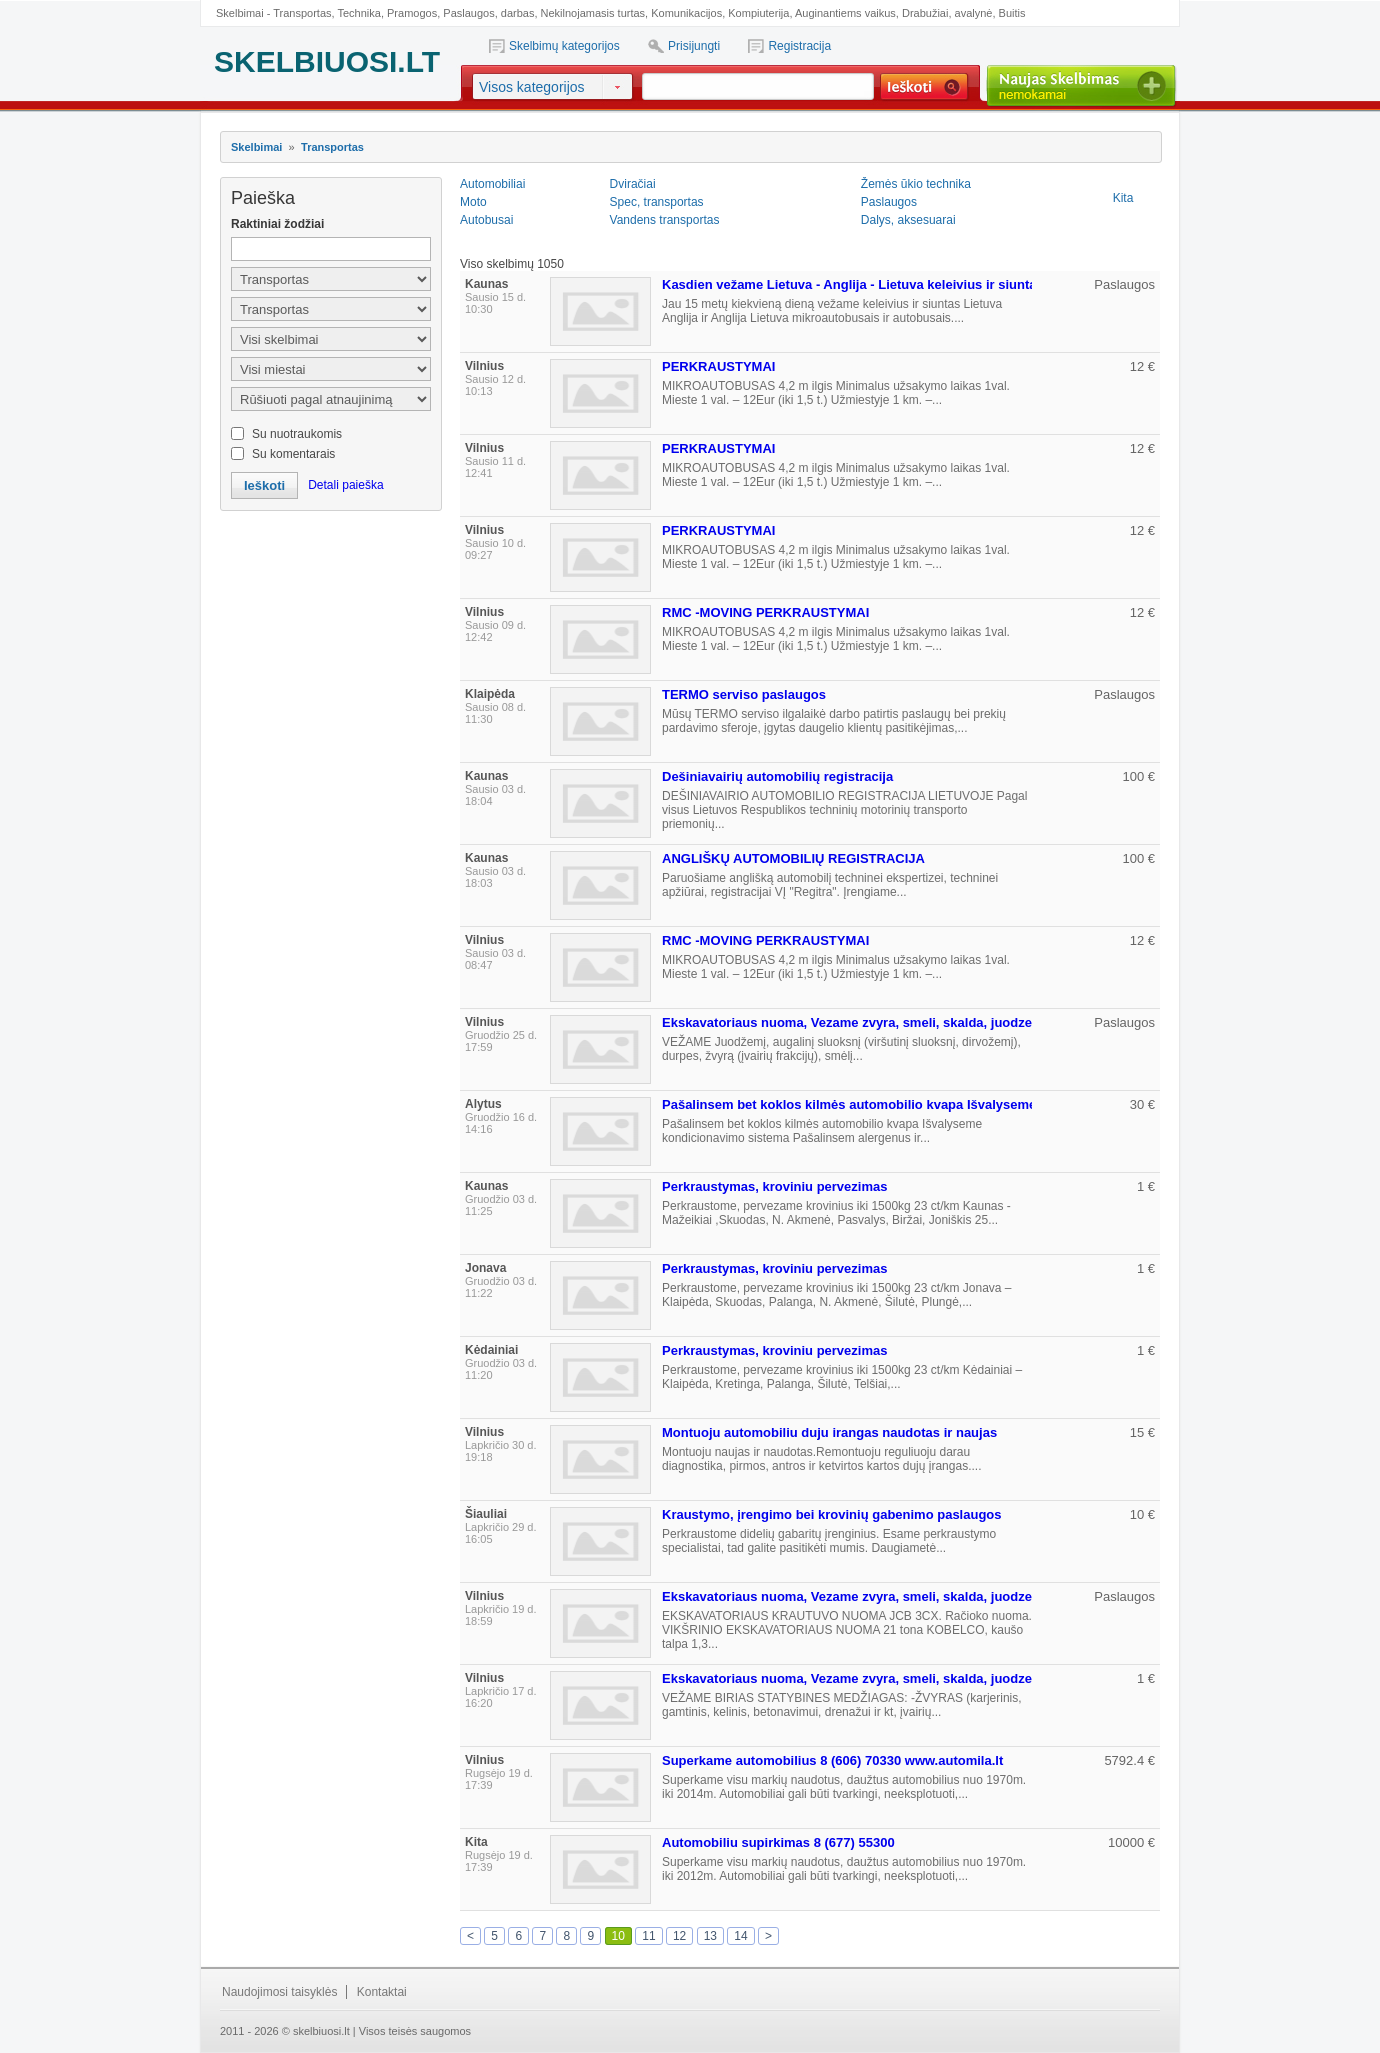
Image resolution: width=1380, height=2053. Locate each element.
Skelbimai (256, 147)
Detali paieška (345, 485)
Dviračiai (633, 184)
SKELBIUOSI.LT (327, 61)
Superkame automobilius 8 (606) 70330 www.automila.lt (832, 1760)
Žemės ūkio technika (916, 184)
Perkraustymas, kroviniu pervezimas (774, 1186)
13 (710, 1936)
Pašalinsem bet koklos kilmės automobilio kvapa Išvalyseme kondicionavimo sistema (926, 1104)
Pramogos (412, 13)
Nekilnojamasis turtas (593, 13)
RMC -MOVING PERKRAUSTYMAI (765, 612)
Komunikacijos (686, 13)
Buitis (1012, 13)
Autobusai (486, 220)
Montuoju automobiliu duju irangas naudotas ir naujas (829, 1432)
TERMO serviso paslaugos (744, 694)
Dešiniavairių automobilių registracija (777, 776)
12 (679, 1936)
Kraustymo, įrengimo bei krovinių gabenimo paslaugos (832, 1514)
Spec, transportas (657, 202)
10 (618, 1936)
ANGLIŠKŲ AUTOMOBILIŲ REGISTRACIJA (793, 858)
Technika (358, 13)
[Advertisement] (330, 621)
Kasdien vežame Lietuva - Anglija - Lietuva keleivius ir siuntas (853, 284)
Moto (473, 202)
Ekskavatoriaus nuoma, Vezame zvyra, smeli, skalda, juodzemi (854, 1022)
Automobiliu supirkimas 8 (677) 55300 (778, 1842)
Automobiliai (492, 184)
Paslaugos (889, 202)
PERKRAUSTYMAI (718, 366)
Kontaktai (382, 1992)
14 (740, 1936)
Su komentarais (293, 454)
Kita (1123, 198)
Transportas (302, 13)
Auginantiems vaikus (845, 13)
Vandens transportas (665, 220)
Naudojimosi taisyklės (279, 1992)
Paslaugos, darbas (488, 13)
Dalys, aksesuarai (908, 220)
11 (648, 1936)
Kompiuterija (758, 13)
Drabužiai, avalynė (947, 13)
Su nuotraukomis (297, 434)
